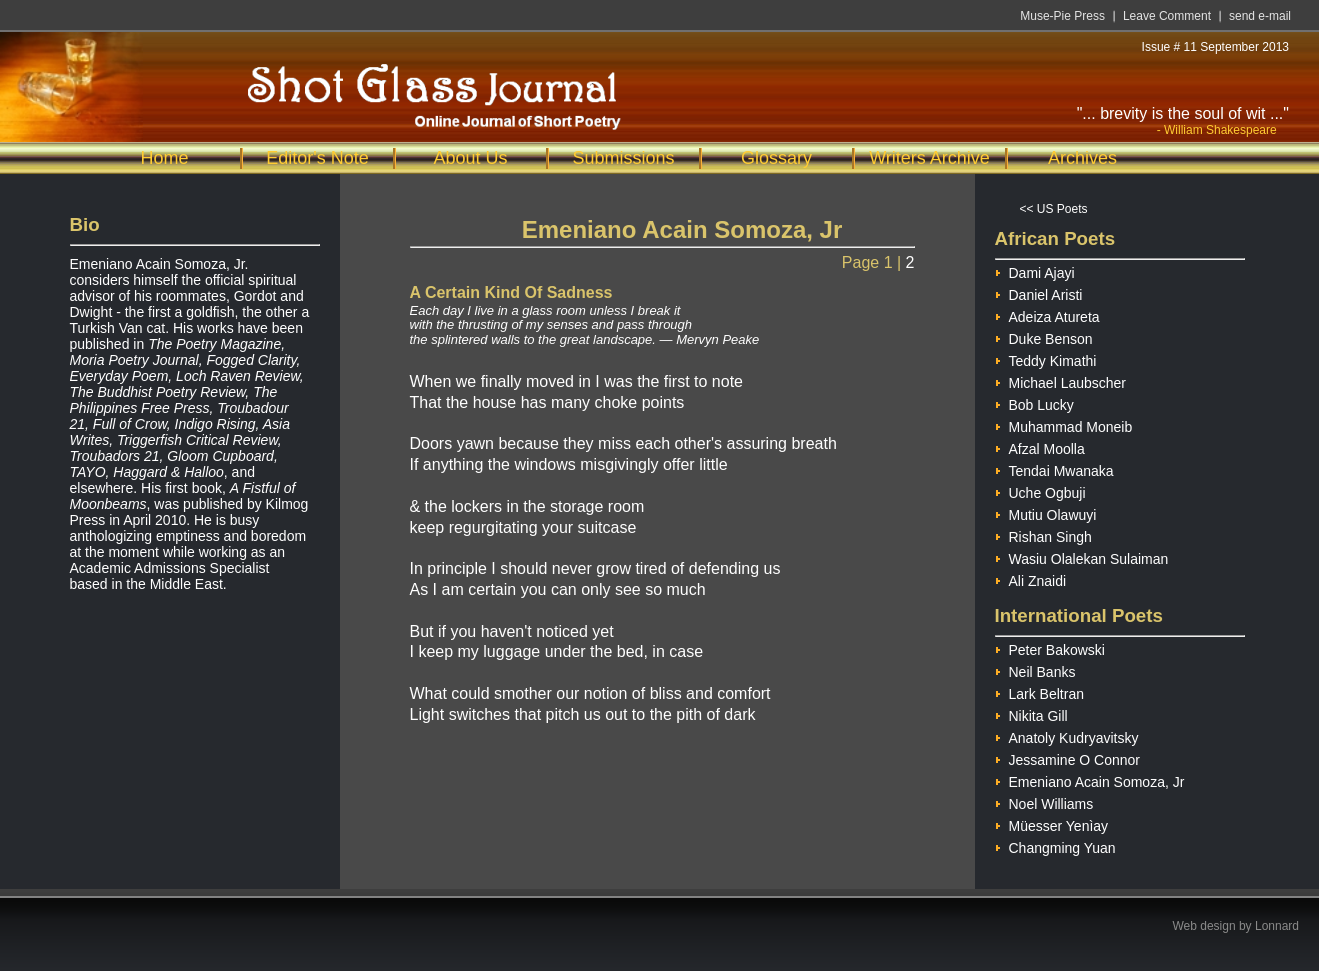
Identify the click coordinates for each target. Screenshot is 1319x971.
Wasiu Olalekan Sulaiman (1082, 556)
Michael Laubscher (1061, 380)
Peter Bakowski (1050, 647)
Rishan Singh (1043, 534)
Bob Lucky (1034, 402)
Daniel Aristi (1039, 292)
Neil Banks (1035, 669)
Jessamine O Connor (1068, 757)
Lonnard (1277, 926)
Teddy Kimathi (1046, 358)
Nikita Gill (1031, 713)
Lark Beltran (1039, 691)
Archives (1082, 158)
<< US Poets (1054, 209)
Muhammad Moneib (1064, 424)
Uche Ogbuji (1040, 490)
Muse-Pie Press (1062, 16)
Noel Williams (1044, 801)
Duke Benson (1044, 336)
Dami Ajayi (1035, 270)
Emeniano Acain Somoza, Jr (1090, 779)
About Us (470, 158)
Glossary (776, 158)
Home (164, 158)
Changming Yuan (1055, 845)
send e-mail (1260, 16)
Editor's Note (317, 158)
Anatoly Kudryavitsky (1067, 735)
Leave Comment (1167, 16)
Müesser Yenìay (1052, 823)
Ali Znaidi (1031, 578)
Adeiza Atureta (1047, 314)
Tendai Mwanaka (1054, 468)
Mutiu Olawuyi (1046, 512)
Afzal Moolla (1040, 446)
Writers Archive (929, 158)
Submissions (623, 158)
